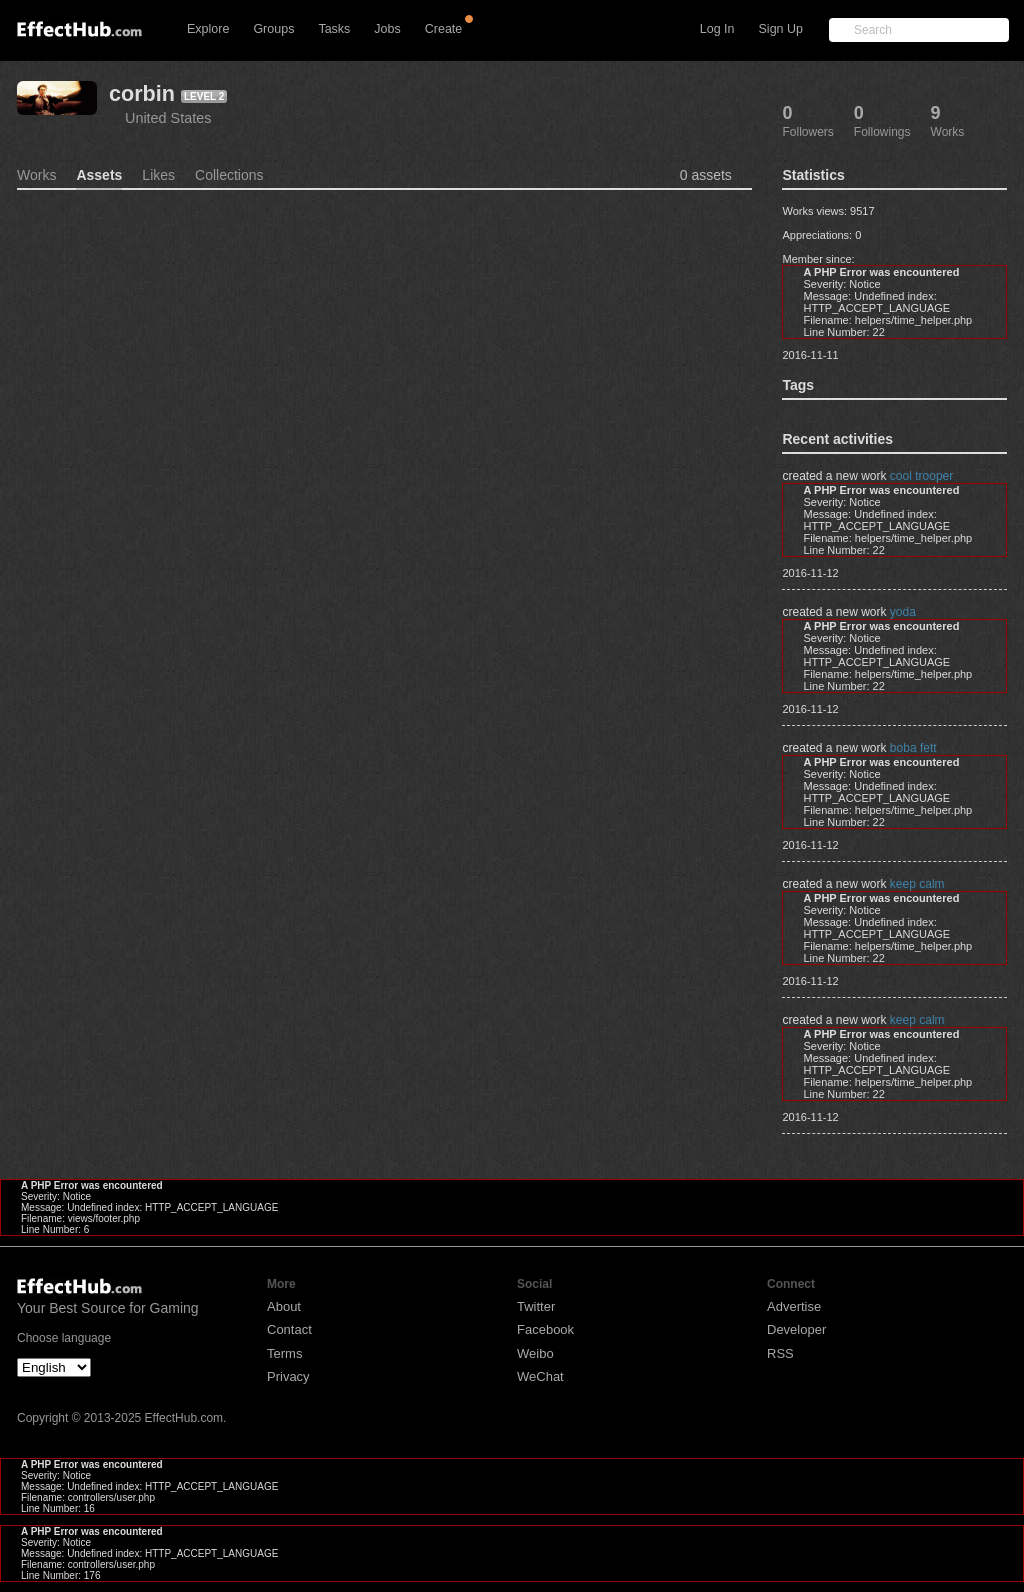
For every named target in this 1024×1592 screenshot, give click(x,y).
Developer (796, 1329)
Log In (717, 29)
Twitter (536, 1306)
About (284, 1306)
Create (444, 29)
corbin (142, 93)
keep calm (917, 884)
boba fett (913, 748)
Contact (289, 1329)
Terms (284, 1353)
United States (168, 118)
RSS (780, 1353)
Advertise (794, 1306)
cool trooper (921, 476)
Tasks (334, 29)
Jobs (387, 29)
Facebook (545, 1329)
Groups (273, 29)
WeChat (540, 1376)
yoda (903, 612)
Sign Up (781, 29)
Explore (208, 29)
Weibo (535, 1353)
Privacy (288, 1376)
